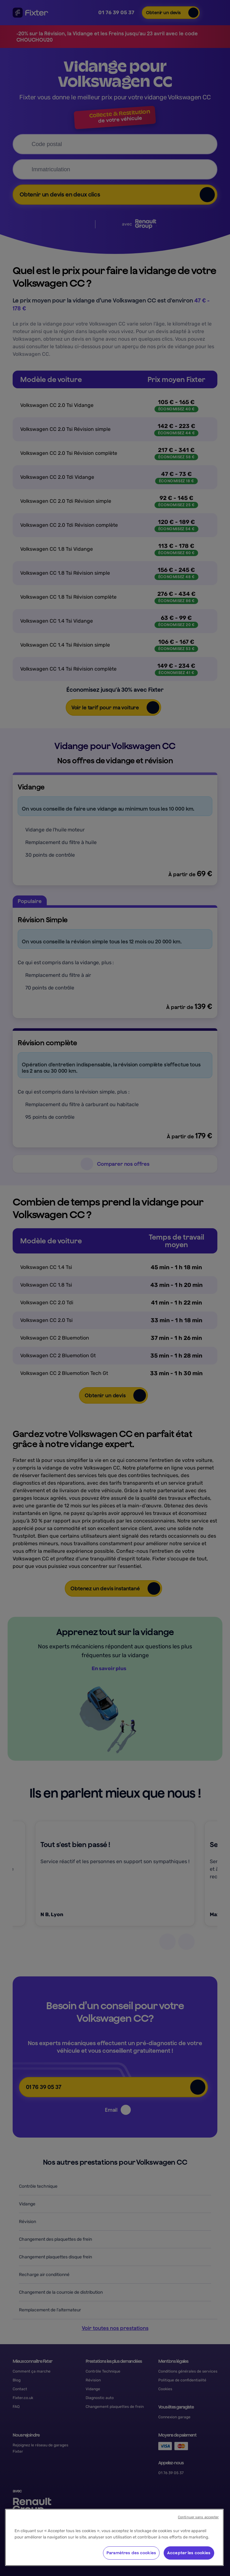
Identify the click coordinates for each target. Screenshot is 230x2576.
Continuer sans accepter (198, 2517)
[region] (114, 2537)
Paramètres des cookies (131, 2552)
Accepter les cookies (189, 2552)
